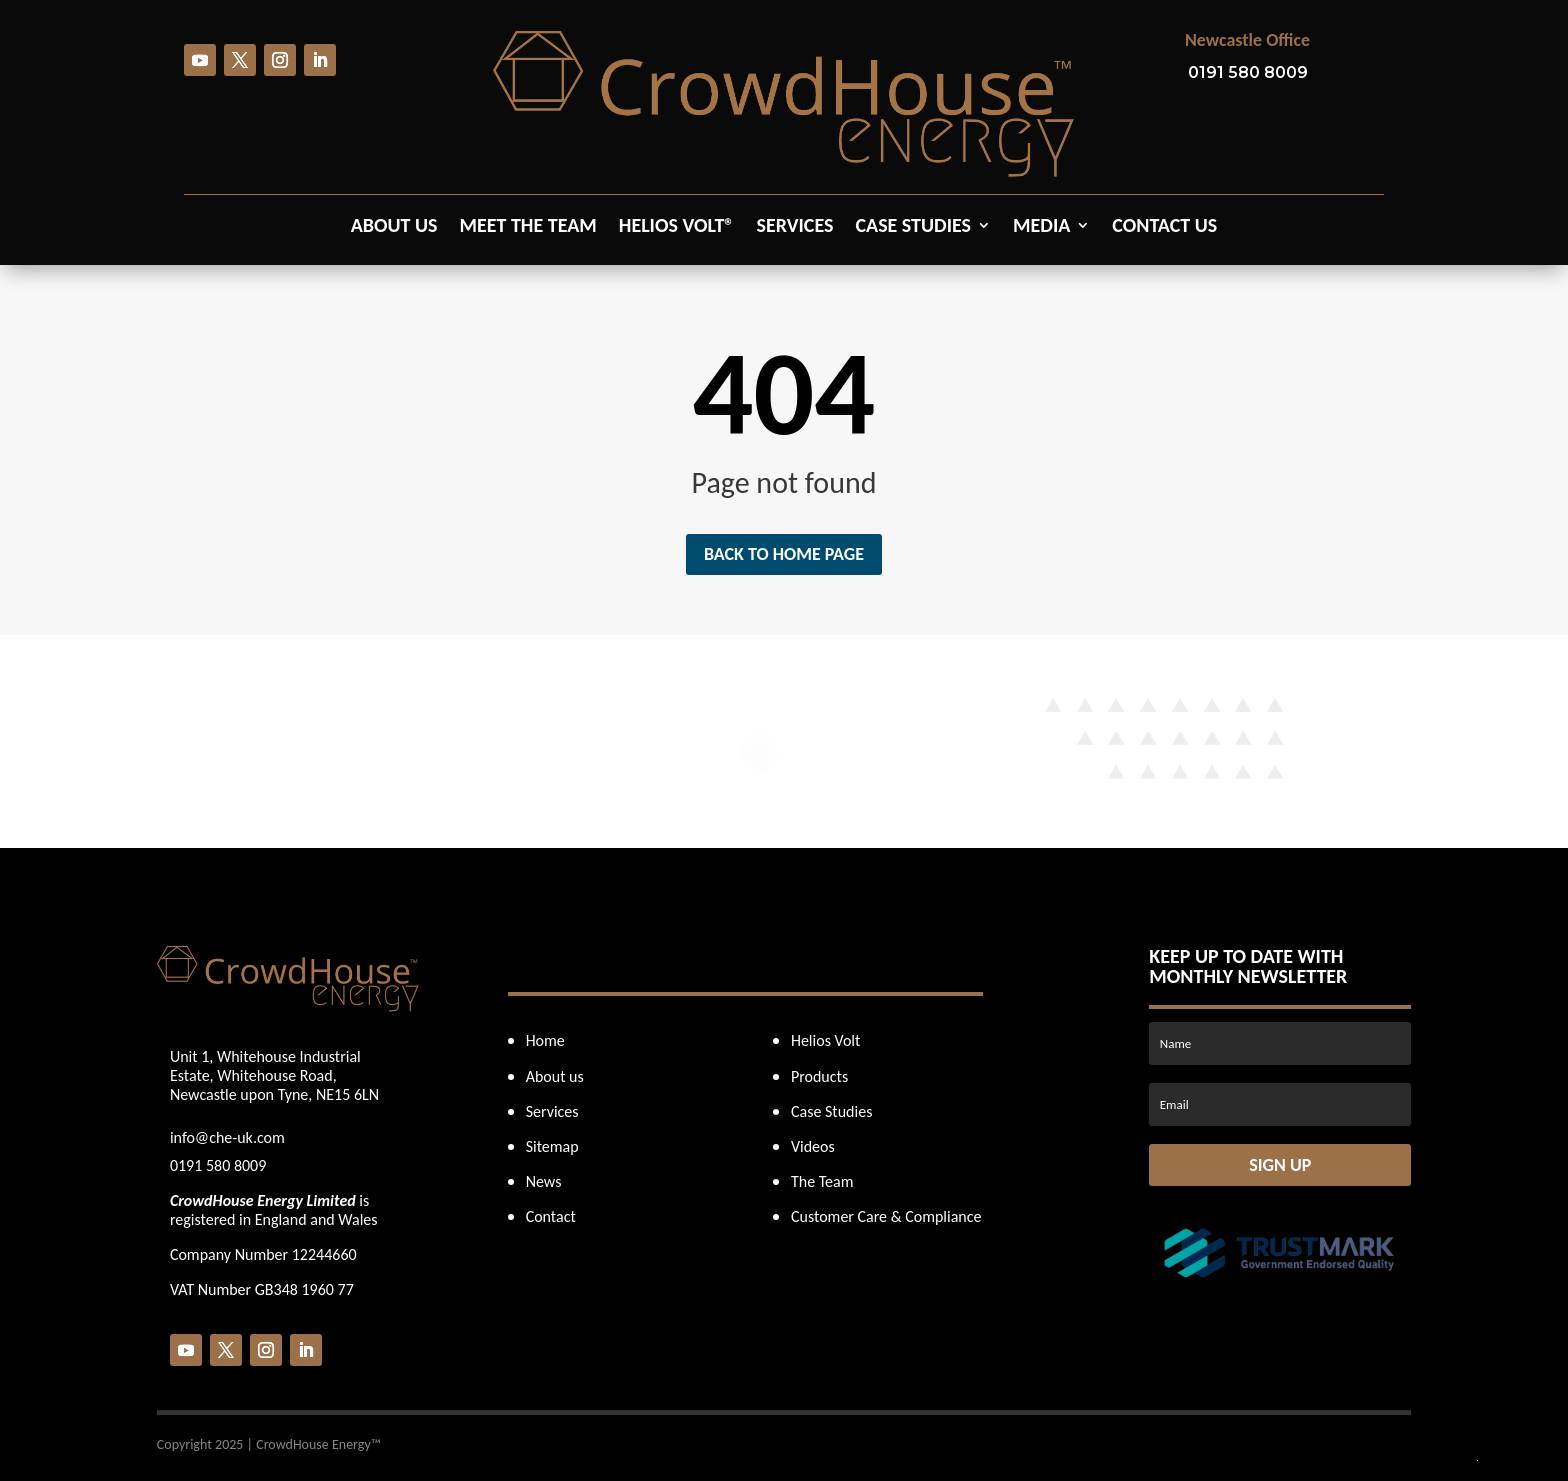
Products (819, 1076)
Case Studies (913, 227)
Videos (813, 1146)
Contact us (1164, 227)
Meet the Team (528, 227)
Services (794, 227)
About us (394, 227)
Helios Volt (825, 1040)
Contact (551, 1216)
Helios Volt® (677, 227)
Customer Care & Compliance (886, 1216)
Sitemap (552, 1146)
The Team (822, 1181)
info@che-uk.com (227, 1137)
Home (545, 1040)
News (544, 1181)
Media (1041, 227)
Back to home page (784, 554)
